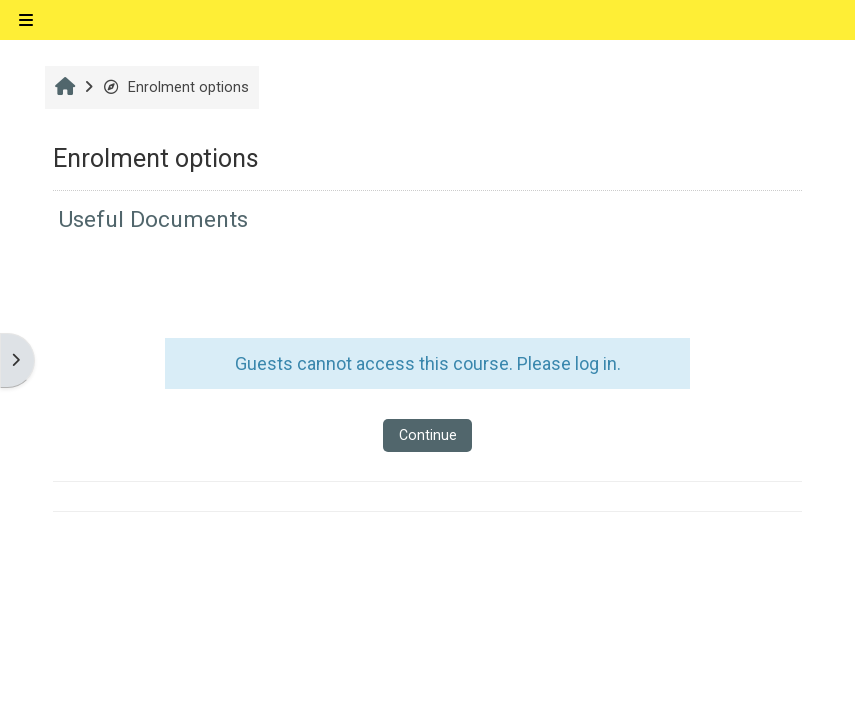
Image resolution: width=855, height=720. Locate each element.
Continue (428, 435)
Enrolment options (175, 87)
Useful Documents (153, 219)
